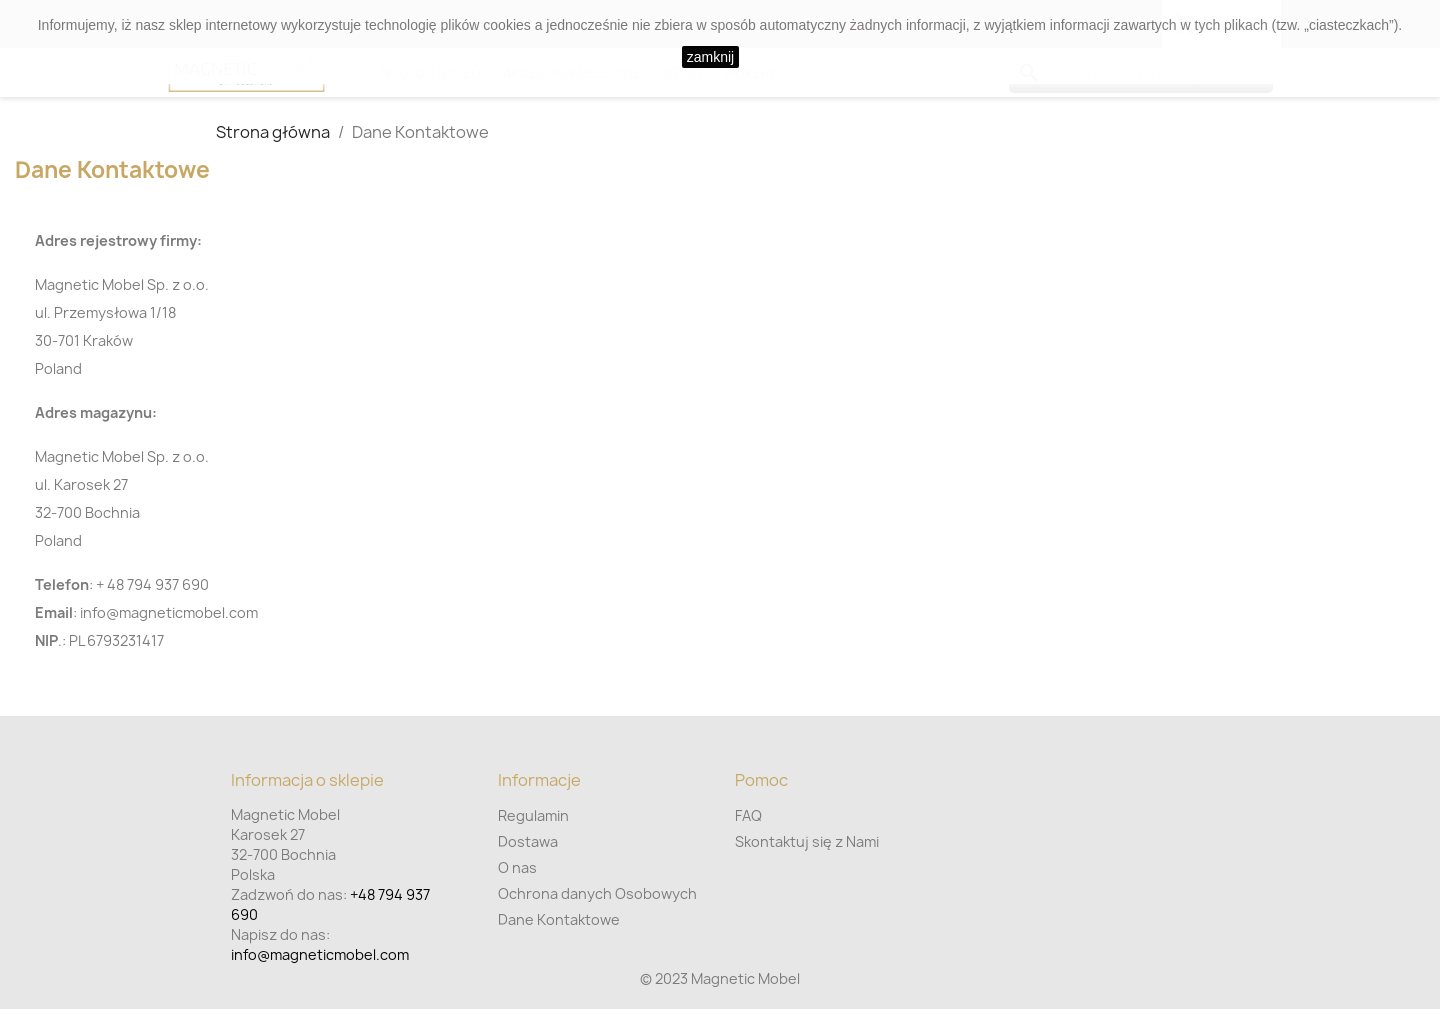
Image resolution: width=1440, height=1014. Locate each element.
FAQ (748, 815)
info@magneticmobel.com (320, 954)
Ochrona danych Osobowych (597, 893)
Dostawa (528, 841)
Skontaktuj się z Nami (807, 841)
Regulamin (533, 815)
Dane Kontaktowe (559, 919)
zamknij (710, 57)
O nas (517, 867)
